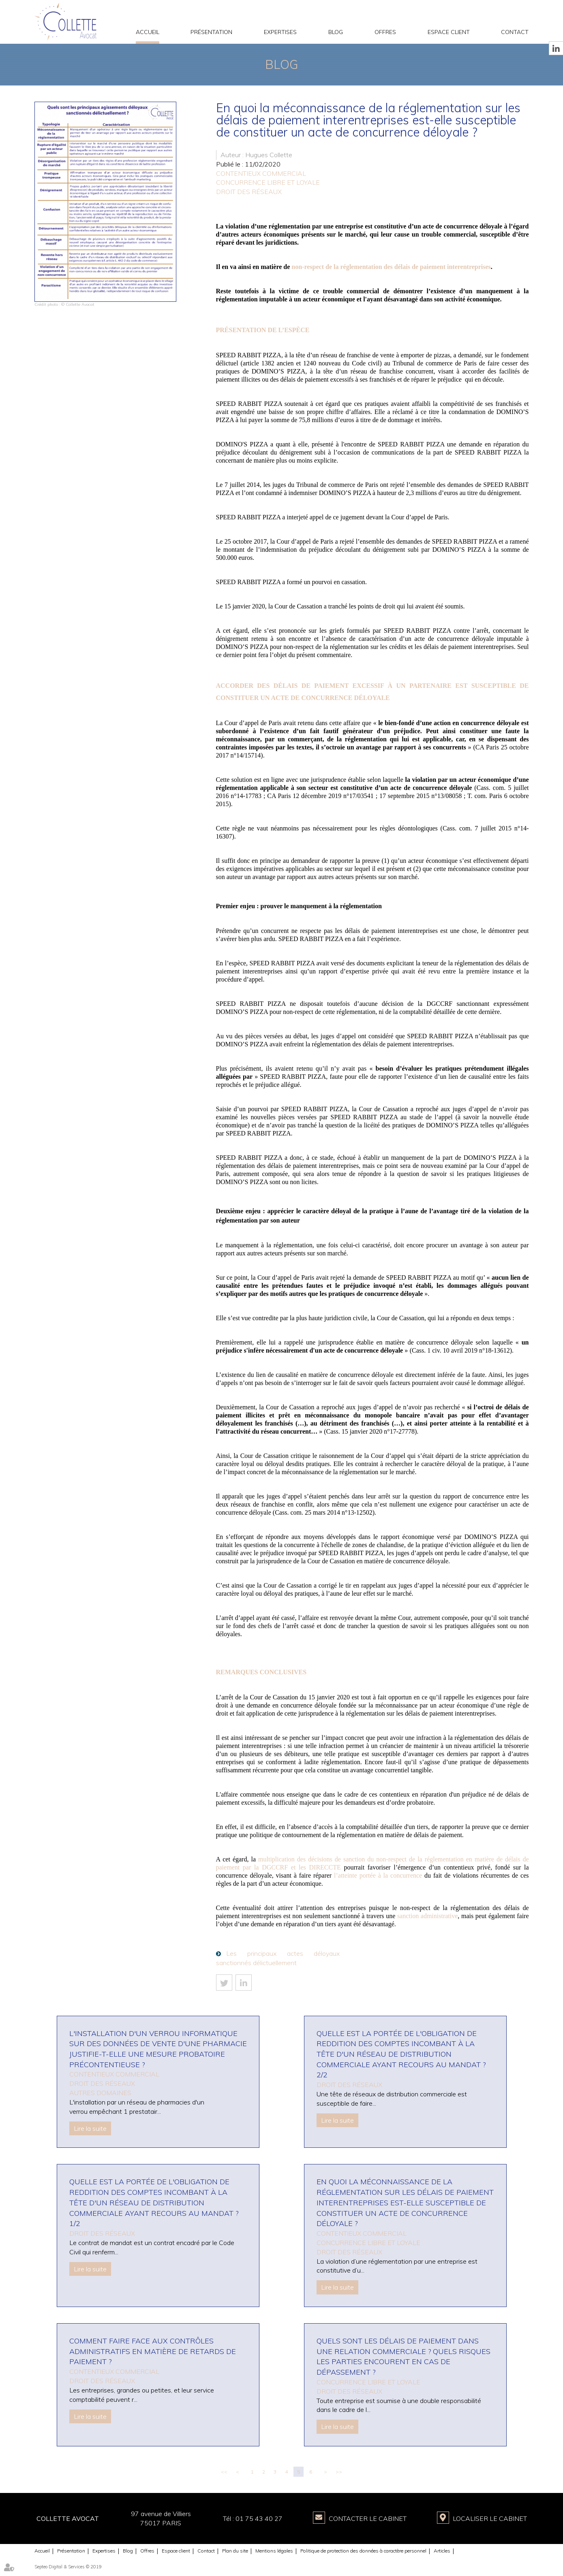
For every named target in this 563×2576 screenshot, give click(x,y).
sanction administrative (427, 1915)
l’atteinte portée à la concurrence (378, 1875)
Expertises (280, 32)
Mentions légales (274, 2551)
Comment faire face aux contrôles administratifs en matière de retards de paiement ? (152, 2351)
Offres (385, 32)
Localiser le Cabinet (490, 2518)
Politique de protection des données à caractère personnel (363, 2551)
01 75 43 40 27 (259, 2518)
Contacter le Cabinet (368, 2518)
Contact (515, 32)
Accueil (147, 32)
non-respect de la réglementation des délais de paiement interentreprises (391, 266)
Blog (335, 32)
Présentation (211, 32)
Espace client (449, 32)
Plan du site (235, 2551)
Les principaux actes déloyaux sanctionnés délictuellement (278, 1958)
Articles (442, 2551)
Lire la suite (90, 2128)
